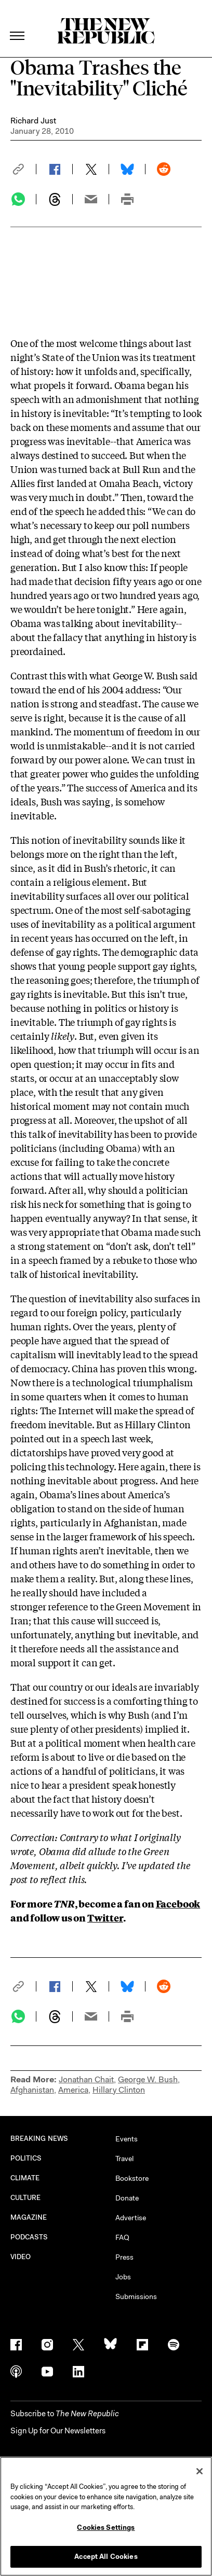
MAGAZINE (28, 2217)
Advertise (130, 2217)
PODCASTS (29, 2237)
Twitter (105, 1917)
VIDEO (20, 2256)
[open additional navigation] (17, 23)
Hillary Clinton (118, 2089)
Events (126, 2138)
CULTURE (25, 2197)
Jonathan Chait (86, 2079)
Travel (124, 2158)
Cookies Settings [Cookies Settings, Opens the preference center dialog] (106, 2527)
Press (124, 2257)
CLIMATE (25, 2178)
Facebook (178, 1903)
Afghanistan (32, 2089)
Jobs (123, 2276)
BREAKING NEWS (39, 2138)
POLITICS (26, 2158)
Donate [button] (127, 2198)
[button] (23, 169)
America (73, 2089)
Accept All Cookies (105, 2556)
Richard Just (33, 120)
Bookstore (132, 2178)
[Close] (199, 2471)
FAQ (122, 2237)
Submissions (136, 2296)
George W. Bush (148, 2079)
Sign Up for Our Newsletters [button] (57, 2431)
